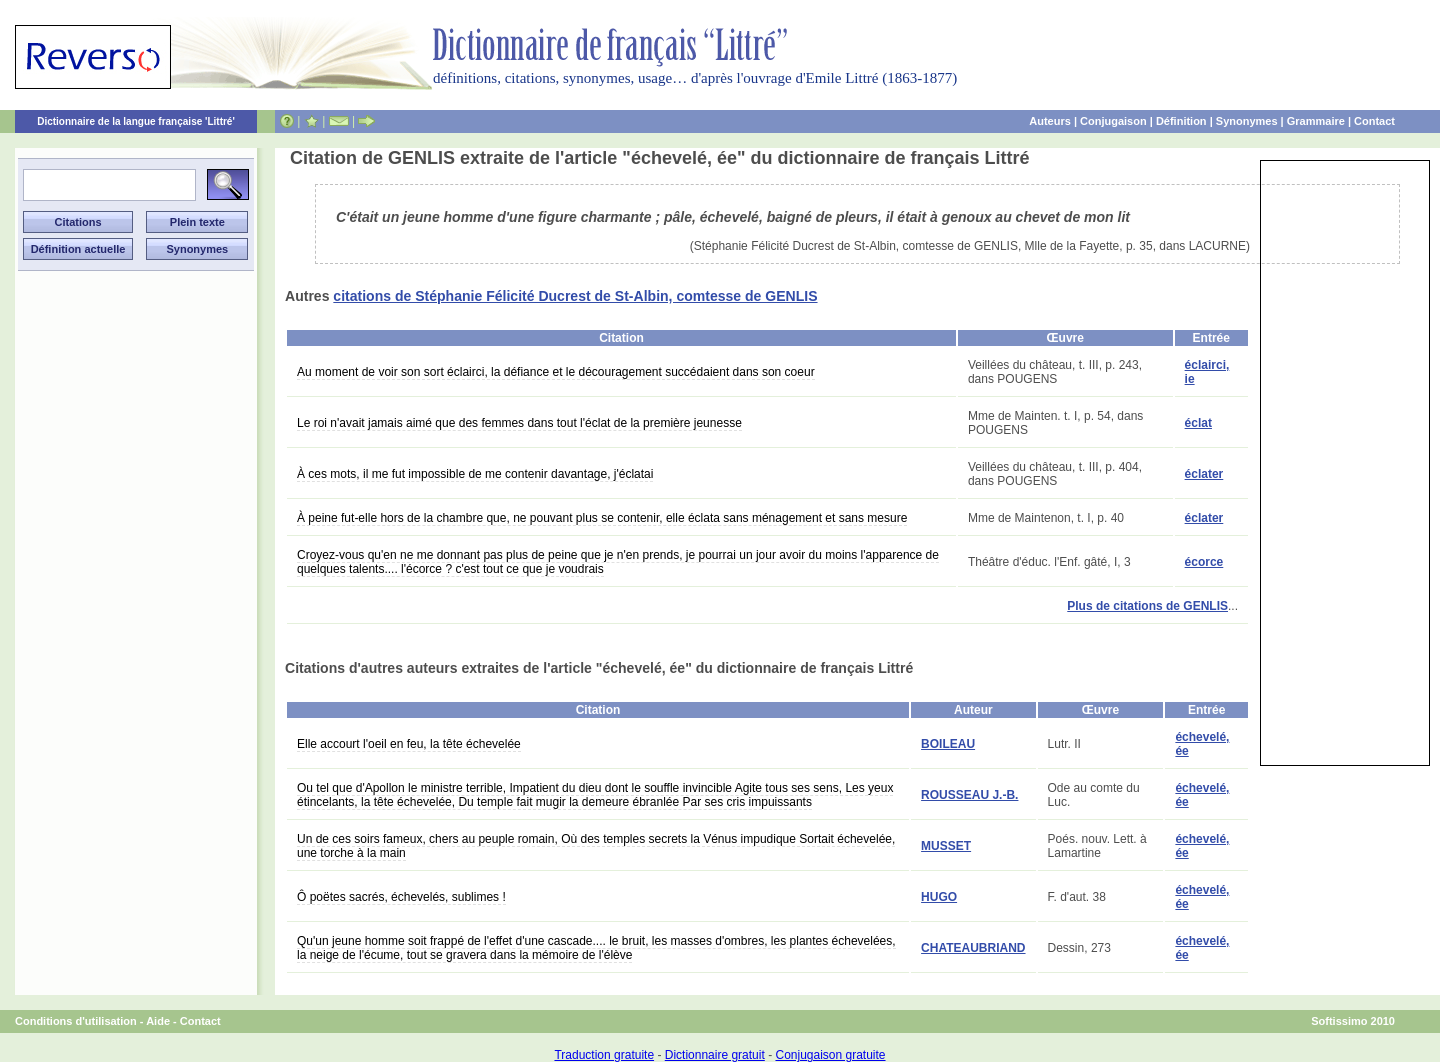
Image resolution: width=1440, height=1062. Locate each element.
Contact (1374, 121)
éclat (1198, 423)
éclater (1204, 474)
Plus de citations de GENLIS (1147, 606)
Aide (158, 1021)
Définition (1181, 121)
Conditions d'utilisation (76, 1021)
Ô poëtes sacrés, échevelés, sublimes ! (401, 897)
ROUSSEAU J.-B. (969, 795)
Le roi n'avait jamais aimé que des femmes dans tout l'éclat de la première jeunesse (519, 423)
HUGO (939, 897)
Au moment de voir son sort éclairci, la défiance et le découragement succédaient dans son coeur (556, 372)
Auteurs (1050, 121)
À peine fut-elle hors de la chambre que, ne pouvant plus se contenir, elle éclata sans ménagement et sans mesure (602, 518)
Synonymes (1247, 121)
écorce (1204, 562)
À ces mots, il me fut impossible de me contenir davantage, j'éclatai (475, 474)
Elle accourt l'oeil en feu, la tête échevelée (409, 744)
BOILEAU (948, 744)
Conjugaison (1113, 121)
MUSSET (946, 846)
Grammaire (1316, 121)
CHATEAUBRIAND (973, 948)
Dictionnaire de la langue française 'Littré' (136, 121)
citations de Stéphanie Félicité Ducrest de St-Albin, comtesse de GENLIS (575, 296)
